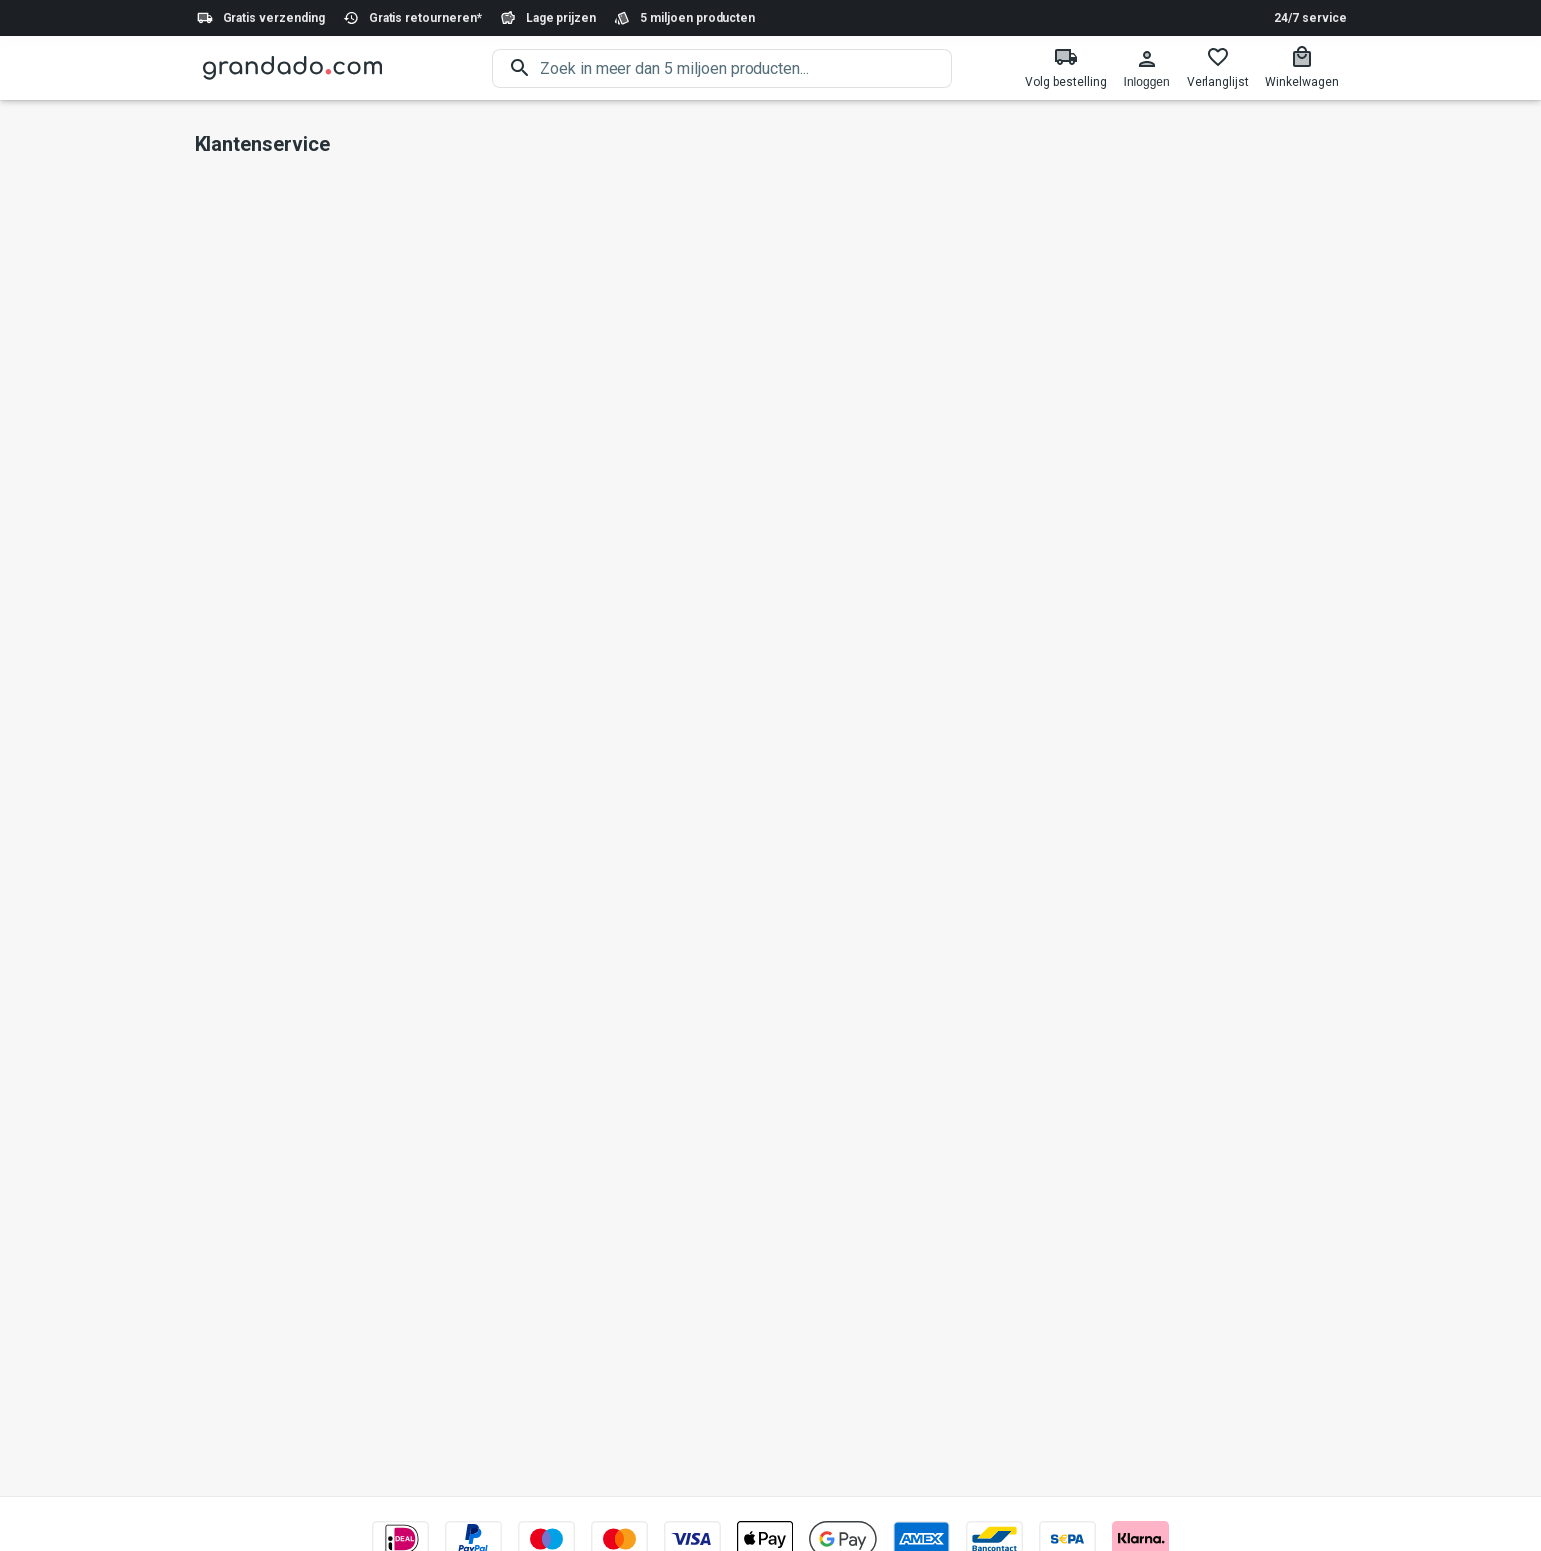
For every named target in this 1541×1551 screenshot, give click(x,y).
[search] (746, 68)
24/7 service (1310, 18)
